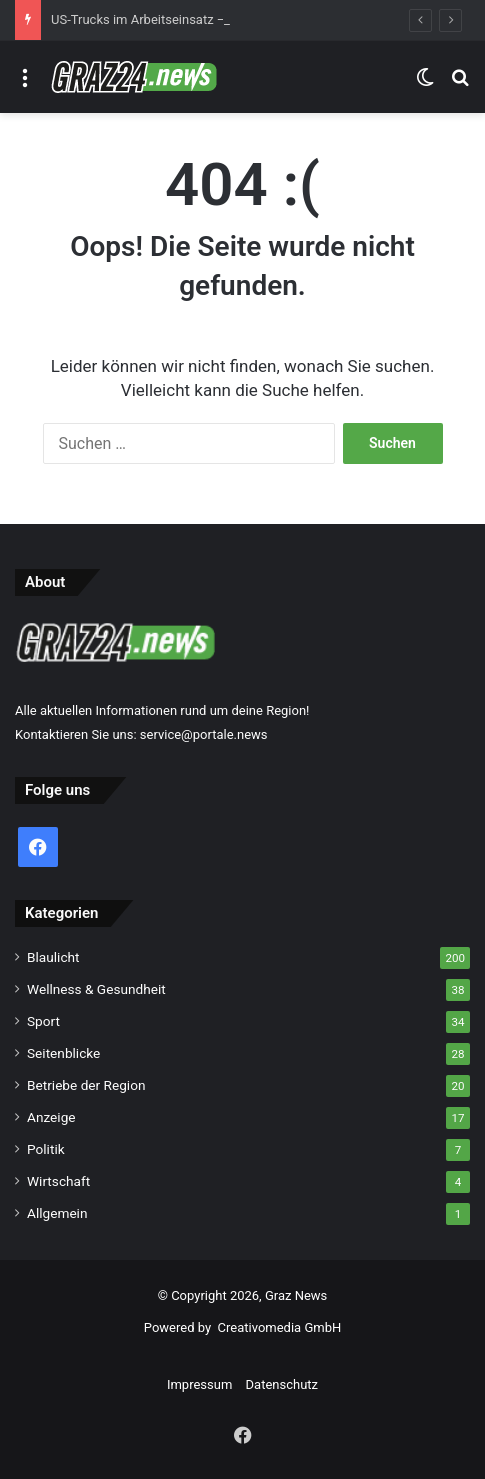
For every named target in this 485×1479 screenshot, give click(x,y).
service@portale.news (204, 734)
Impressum (199, 1384)
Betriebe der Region (86, 1085)
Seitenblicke (63, 1053)
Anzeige (51, 1117)
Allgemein (57, 1213)
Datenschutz (282, 1384)
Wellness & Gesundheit (96, 989)
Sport (43, 1021)
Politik (46, 1149)
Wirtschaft (58, 1181)
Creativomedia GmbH (280, 1327)
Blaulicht (53, 957)
